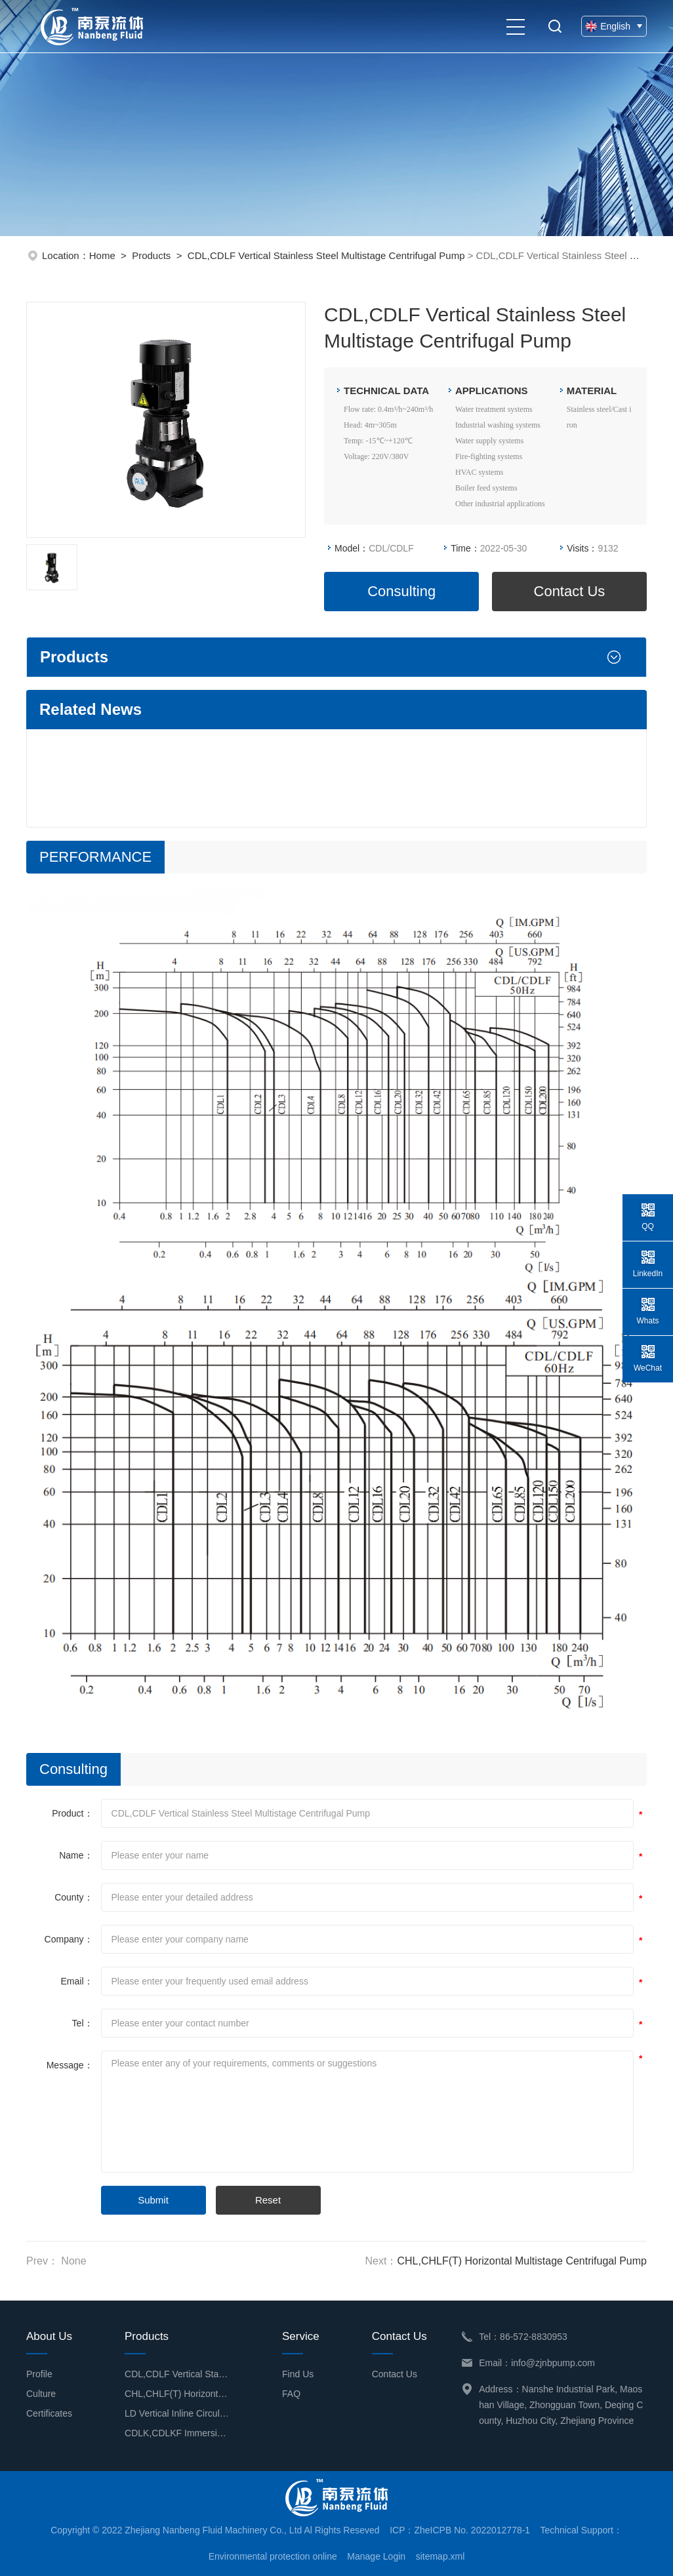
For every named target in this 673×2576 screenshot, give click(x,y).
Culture (41, 2393)
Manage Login (376, 2556)
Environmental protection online (273, 2556)
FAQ (291, 2393)
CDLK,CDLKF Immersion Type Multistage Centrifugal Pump (177, 2433)
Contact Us (569, 591)
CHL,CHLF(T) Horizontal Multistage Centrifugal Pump (522, 2260)
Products (151, 255)
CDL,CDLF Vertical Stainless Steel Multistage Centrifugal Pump (326, 255)
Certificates (49, 2413)
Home (102, 255)
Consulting (401, 591)
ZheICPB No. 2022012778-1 (472, 2530)
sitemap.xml (440, 2556)
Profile (39, 2374)
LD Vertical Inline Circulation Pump (177, 2413)
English (614, 26)
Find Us (298, 2374)
